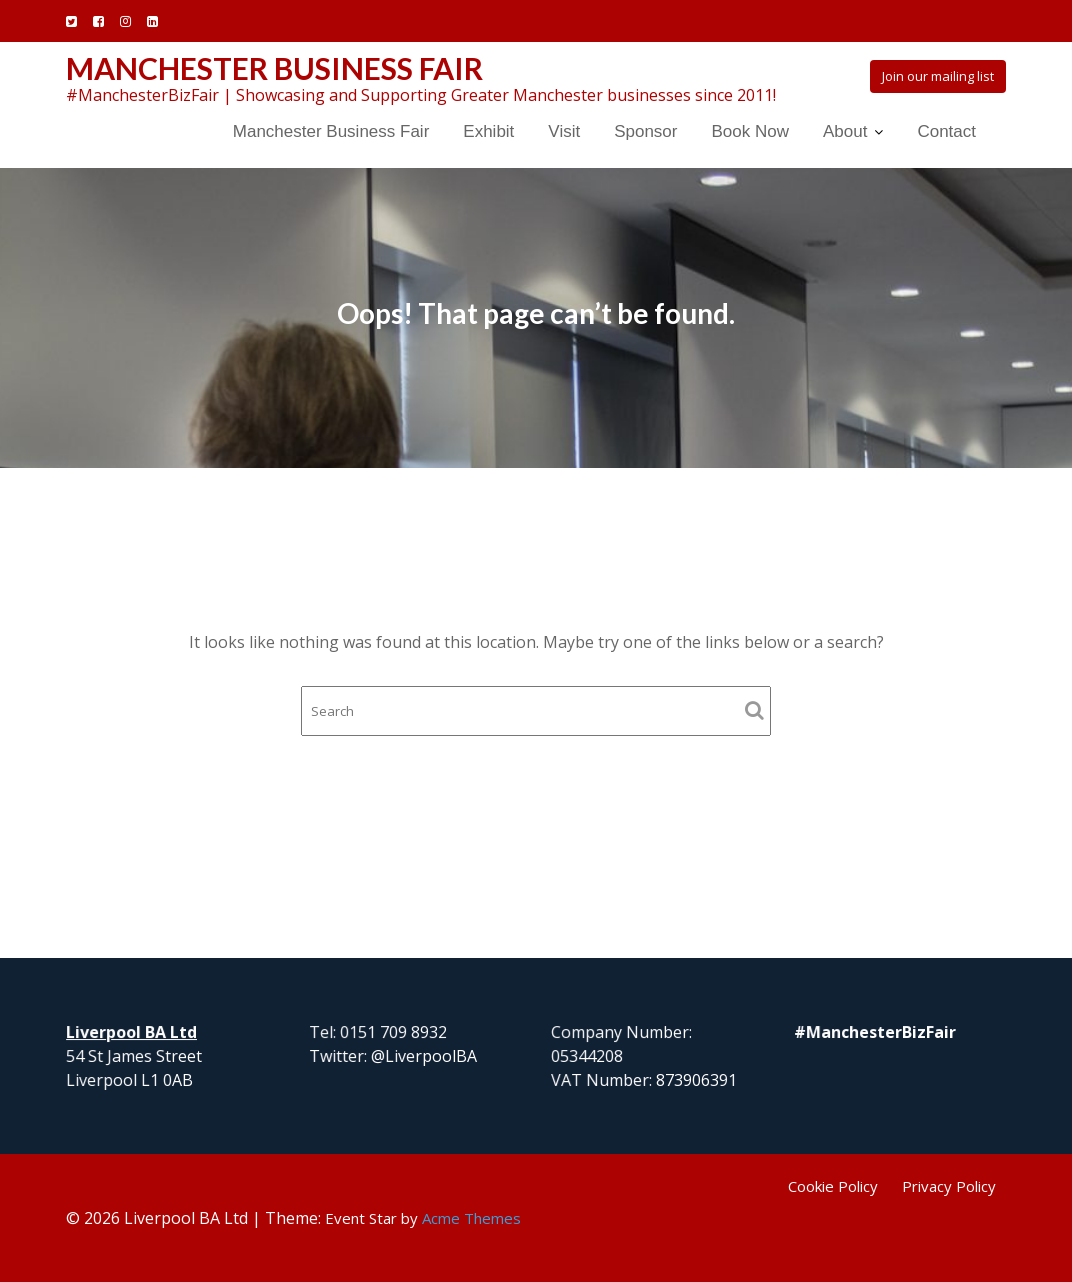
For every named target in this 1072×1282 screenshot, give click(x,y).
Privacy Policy (949, 1186)
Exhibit (488, 131)
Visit (564, 131)
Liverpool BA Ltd (132, 1032)
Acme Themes (471, 1218)
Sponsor (645, 131)
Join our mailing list (938, 76)
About (845, 131)
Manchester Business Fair (274, 68)
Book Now (749, 131)
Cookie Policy (833, 1186)
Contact (946, 131)
